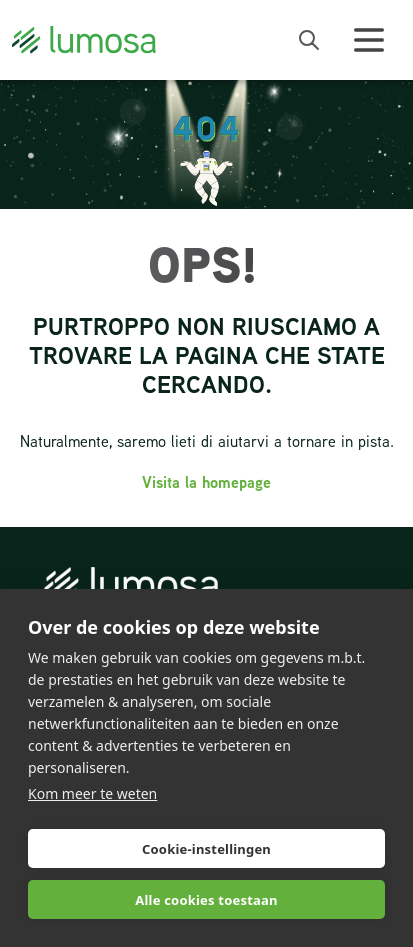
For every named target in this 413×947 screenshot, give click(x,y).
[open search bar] (309, 40)
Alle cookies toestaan (206, 900)
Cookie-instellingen (206, 849)
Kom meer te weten (92, 793)
